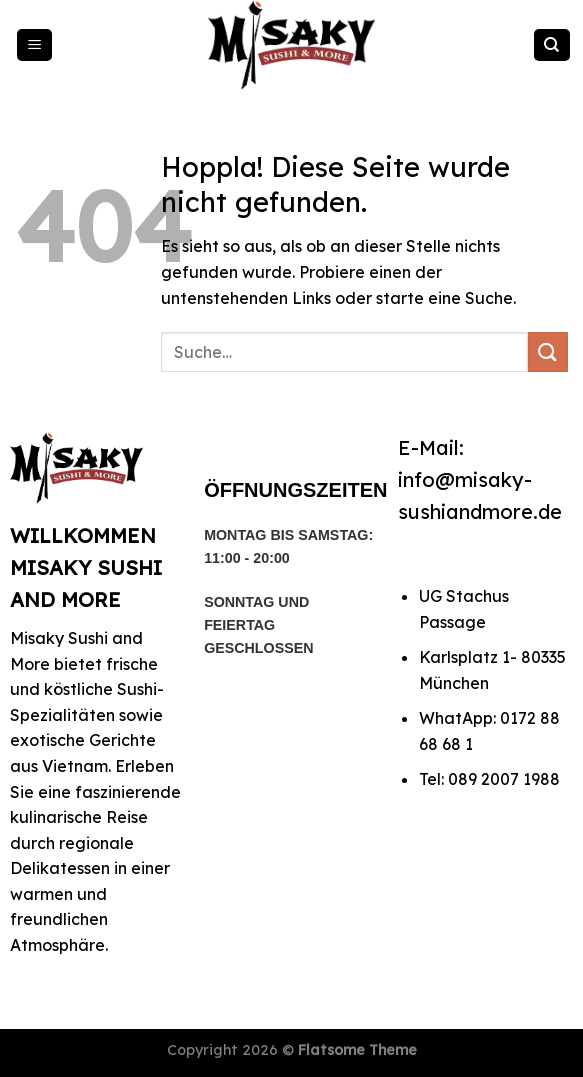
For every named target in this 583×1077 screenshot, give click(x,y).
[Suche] (552, 45)
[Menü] (35, 45)
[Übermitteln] (548, 351)
